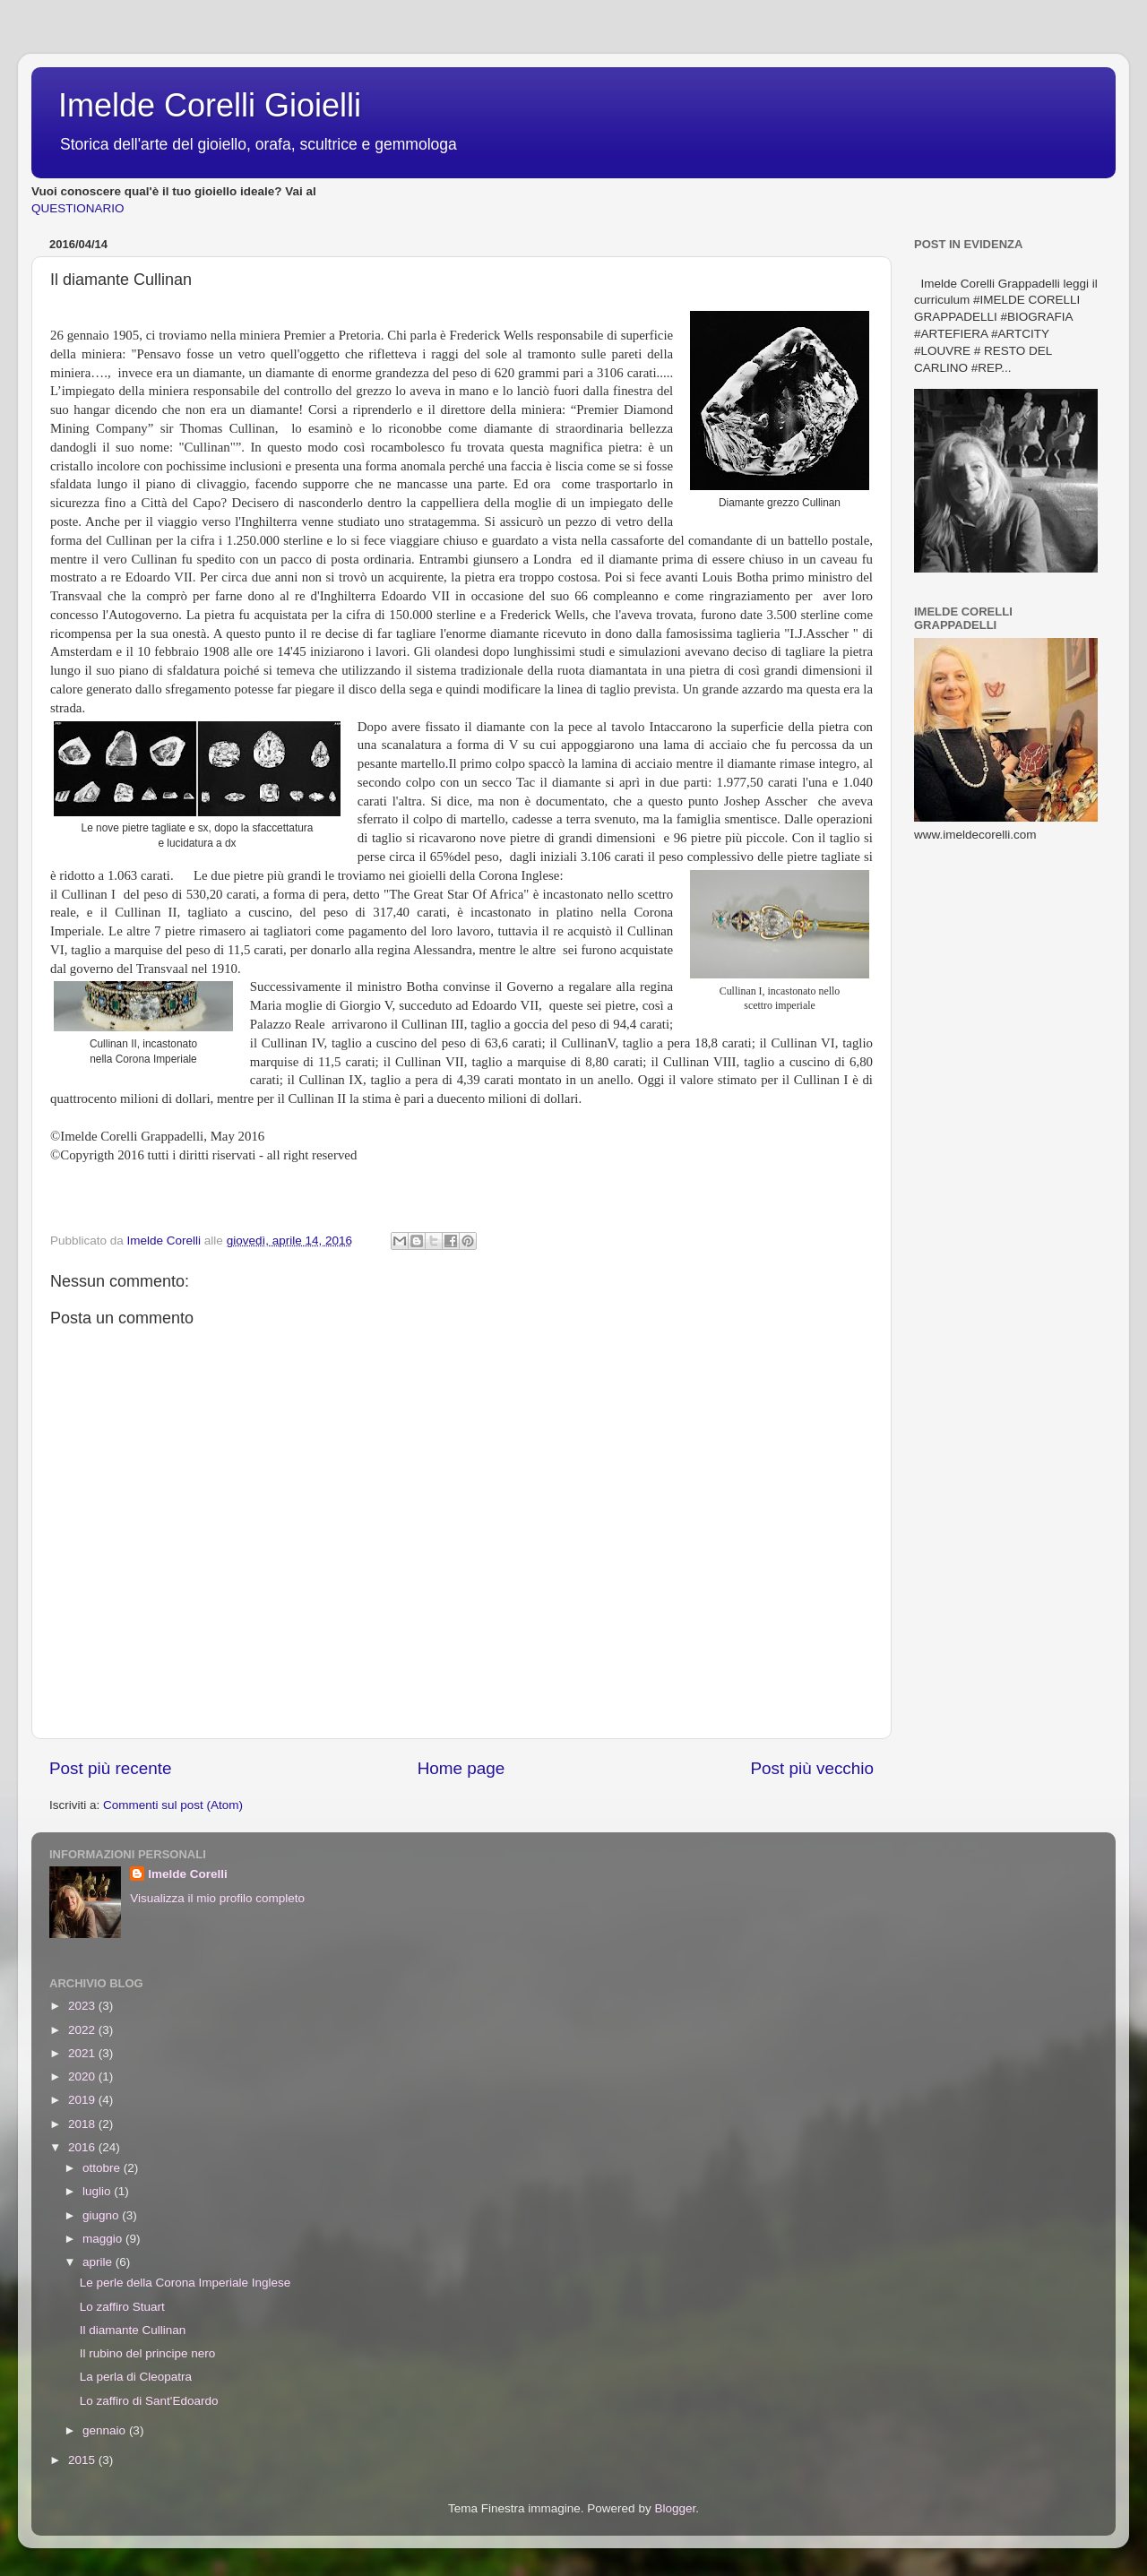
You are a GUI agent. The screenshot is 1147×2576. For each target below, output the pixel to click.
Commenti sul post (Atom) (173, 1805)
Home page (461, 1768)
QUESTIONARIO (78, 208)
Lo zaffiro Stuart (122, 2306)
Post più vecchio (812, 1768)
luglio (98, 2191)
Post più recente (110, 1768)
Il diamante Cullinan (133, 2330)
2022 (83, 2030)
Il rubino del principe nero (148, 2353)
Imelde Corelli (188, 1874)
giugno (102, 2215)
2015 (83, 2460)
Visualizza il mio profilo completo (217, 1898)
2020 (83, 2076)
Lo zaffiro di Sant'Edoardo (149, 2401)
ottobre (103, 2168)
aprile (99, 2262)
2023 (83, 2005)
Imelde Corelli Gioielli (209, 105)
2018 (83, 2124)
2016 (83, 2147)
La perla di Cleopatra (136, 2376)
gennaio (105, 2430)
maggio (103, 2238)
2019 (83, 2099)
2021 (83, 2053)
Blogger (674, 2508)
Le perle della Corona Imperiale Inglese (185, 2282)
